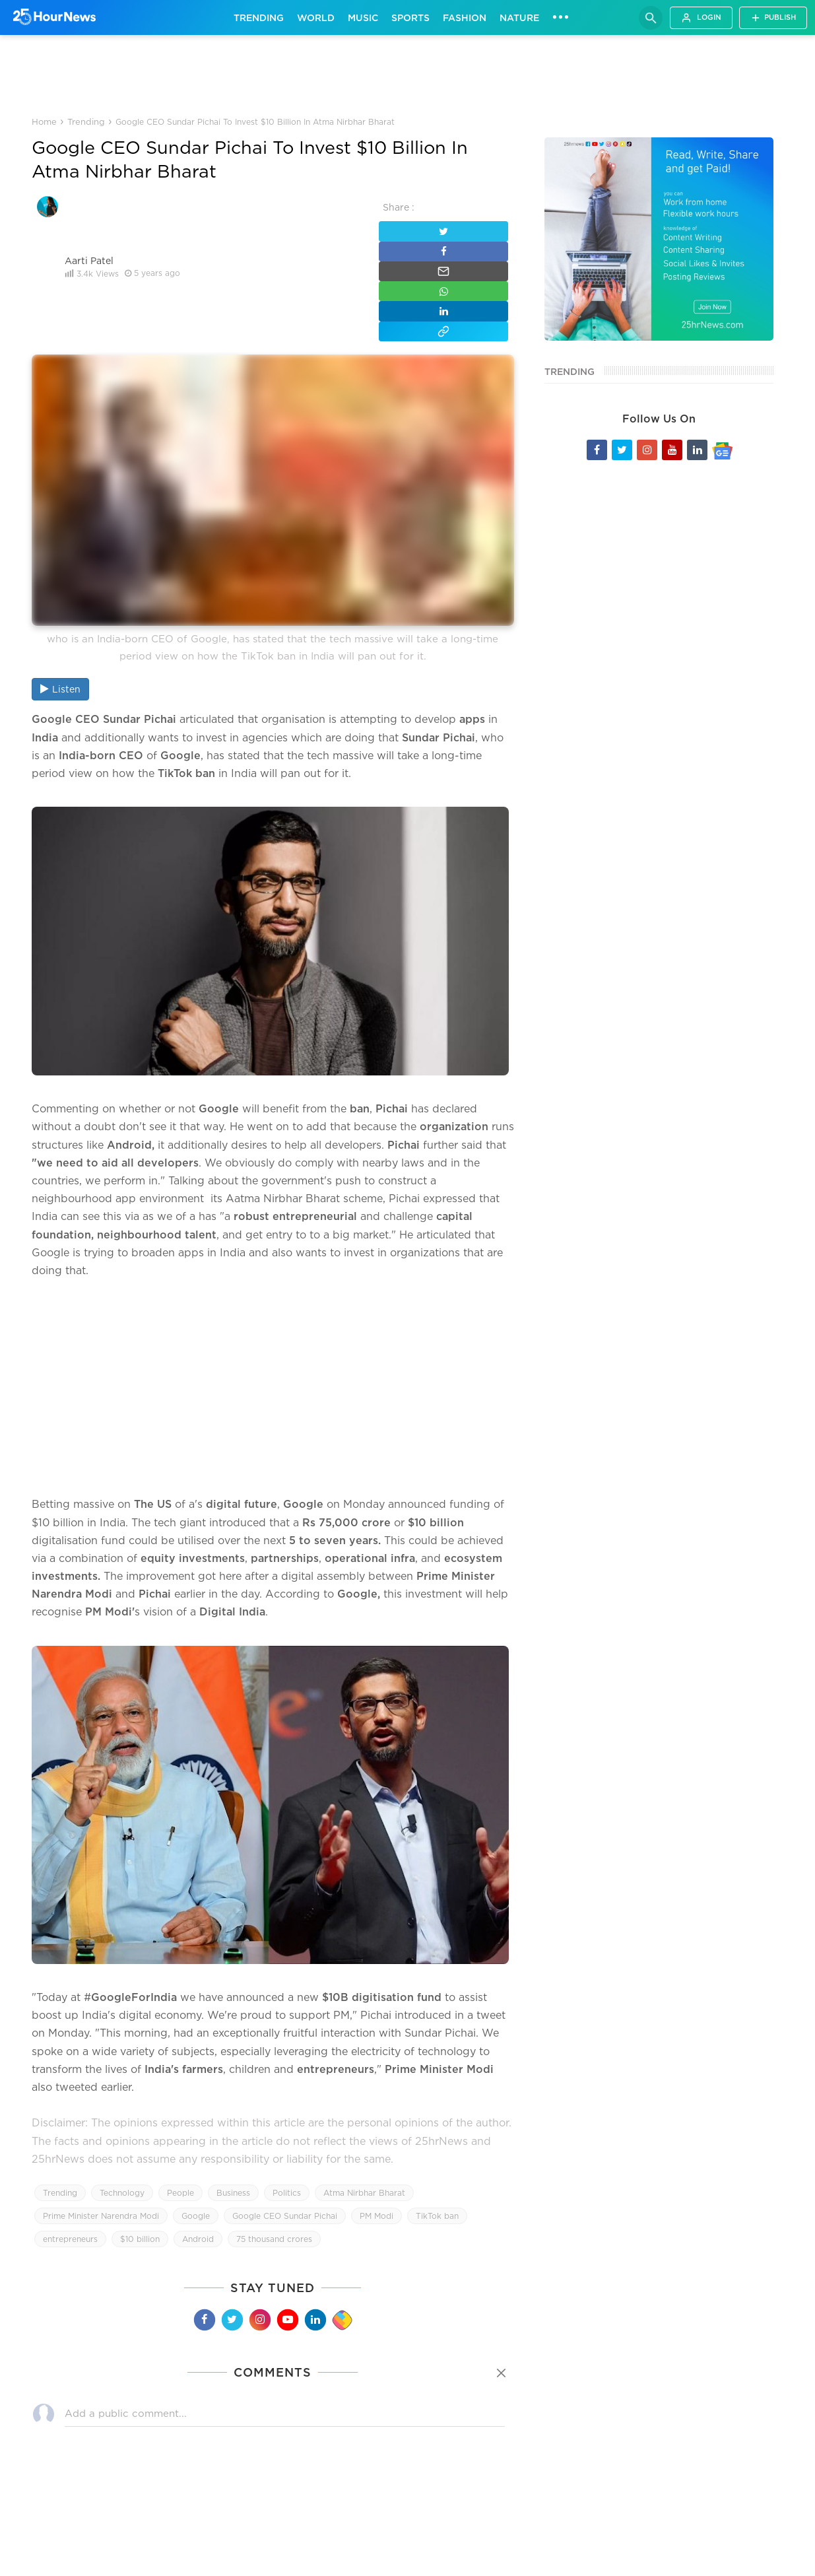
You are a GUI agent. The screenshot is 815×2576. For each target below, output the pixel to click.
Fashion (464, 17)
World (316, 17)
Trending (259, 17)
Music (363, 17)
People (180, 2072)
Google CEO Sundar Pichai (284, 2095)
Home (43, 122)
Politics (287, 2072)
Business (233, 2072)
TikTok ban (437, 2095)
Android (198, 2119)
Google (195, 2095)
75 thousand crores (274, 2119)
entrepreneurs (70, 2119)
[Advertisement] (408, 74)
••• (561, 16)
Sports (410, 17)
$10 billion (140, 2119)
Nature (519, 17)
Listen (60, 569)
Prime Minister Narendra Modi (101, 2095)
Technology (122, 2072)
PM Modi (376, 2095)
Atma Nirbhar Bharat (364, 2072)
